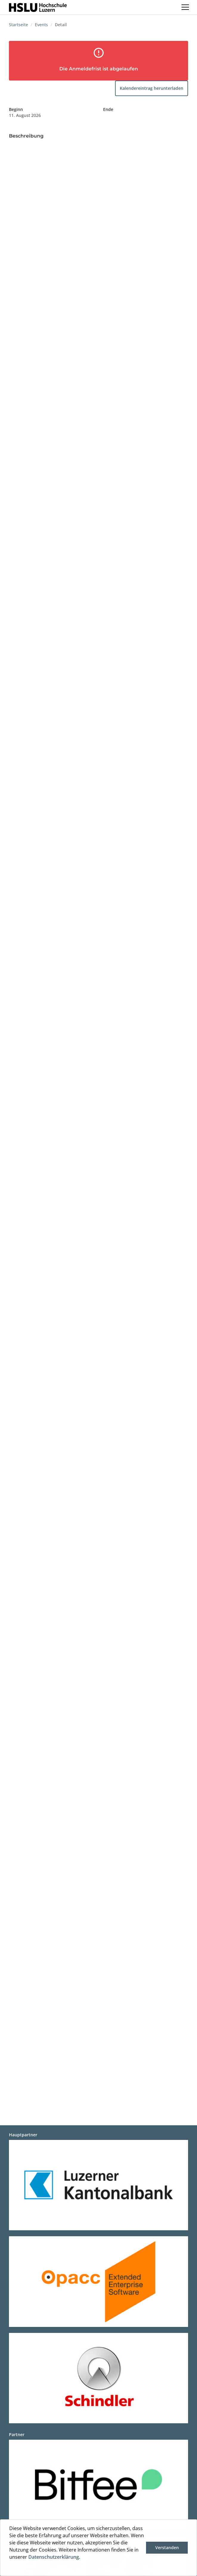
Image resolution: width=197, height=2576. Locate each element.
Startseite (18, 24)
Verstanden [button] (167, 2547)
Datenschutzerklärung (53, 2557)
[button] (10, 2568)
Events (41, 24)
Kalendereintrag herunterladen (151, 88)
